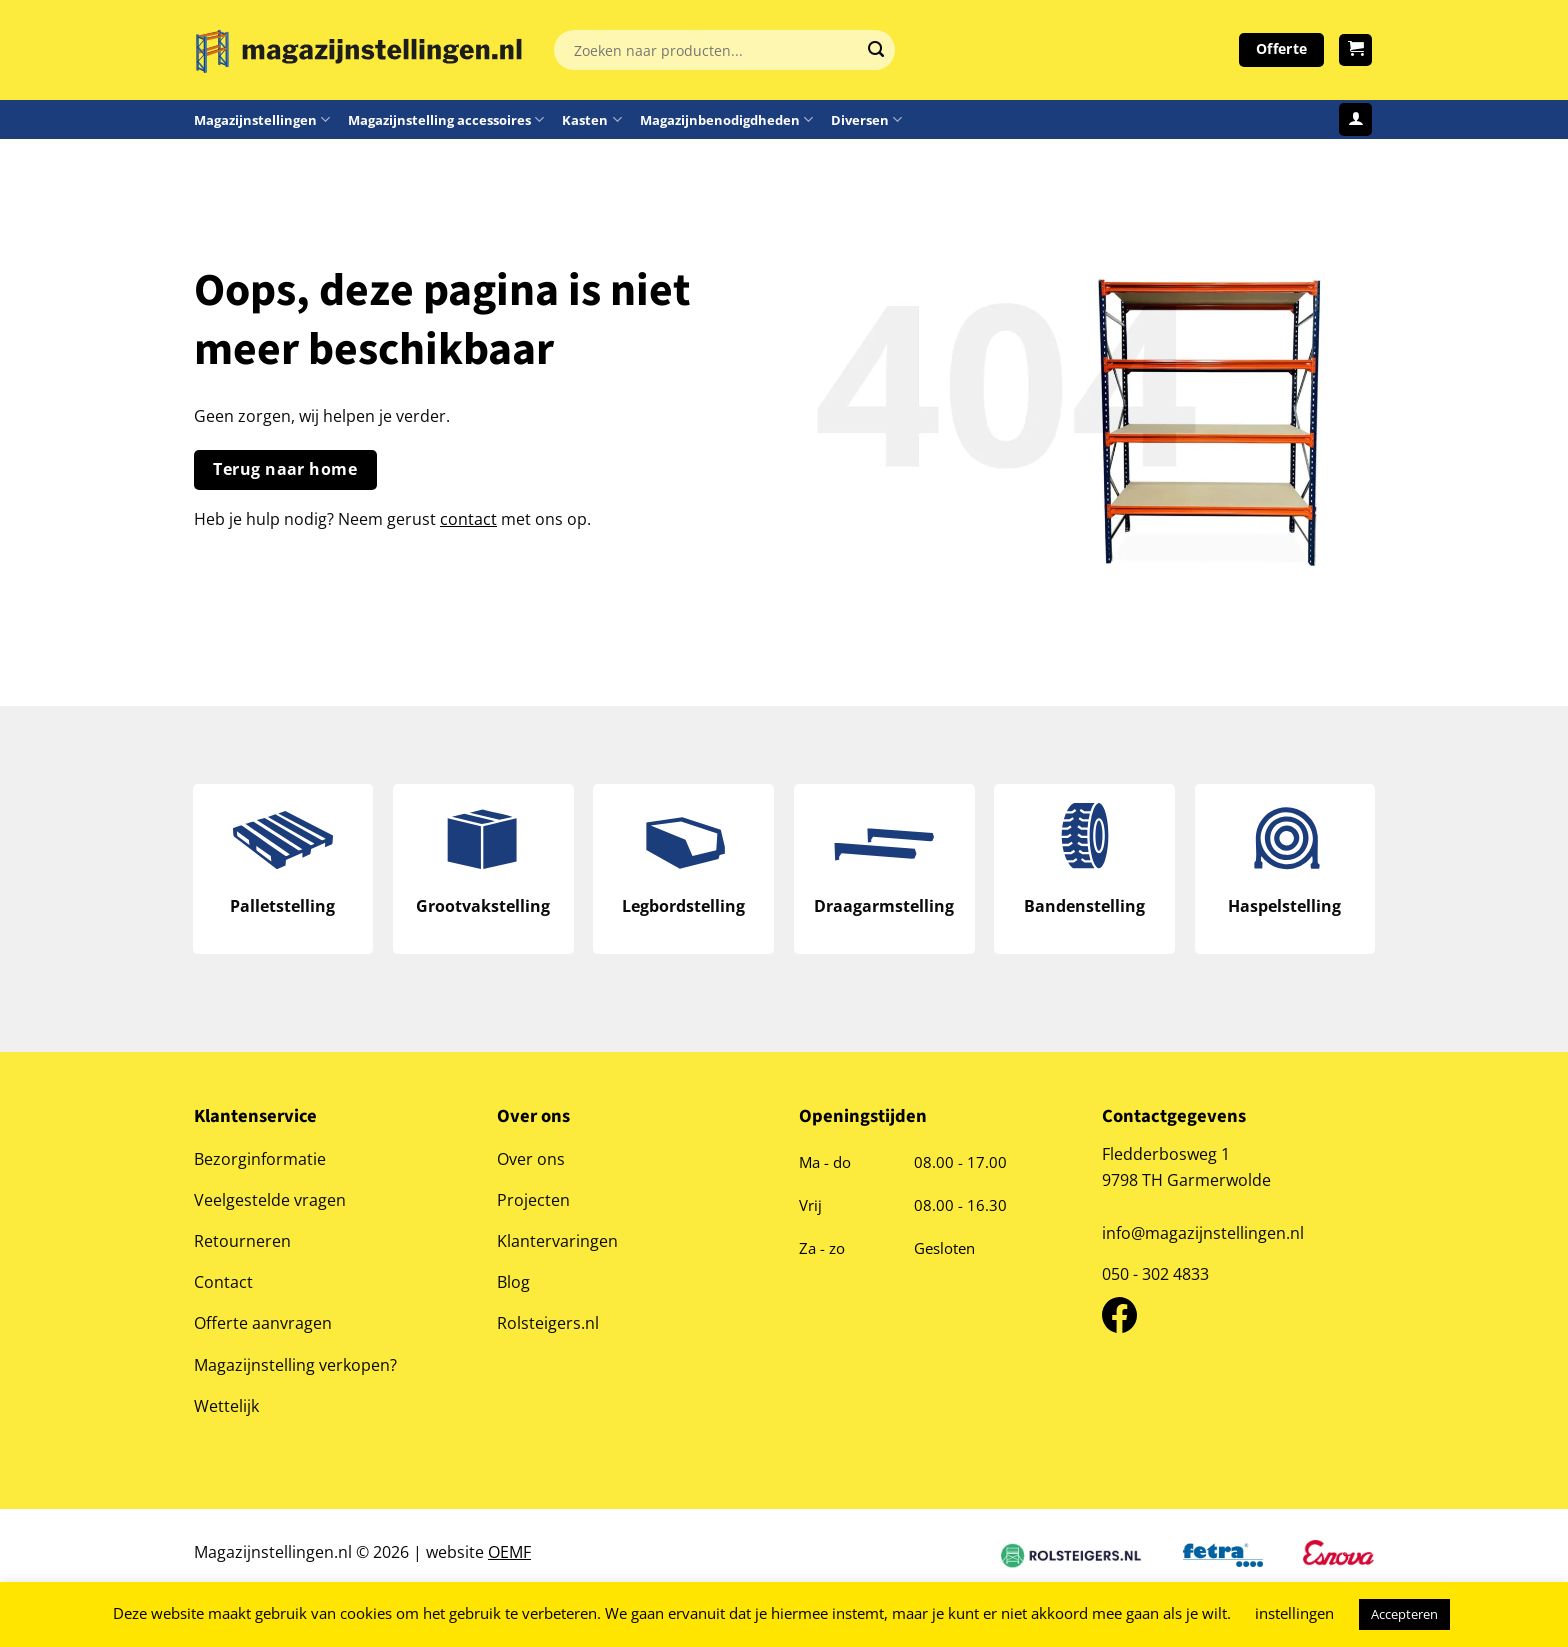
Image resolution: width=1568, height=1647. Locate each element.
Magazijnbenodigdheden (726, 119)
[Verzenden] (876, 50)
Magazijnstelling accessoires (446, 119)
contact (468, 518)
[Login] (1355, 119)
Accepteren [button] (1404, 1614)
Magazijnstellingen (262, 119)
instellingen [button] (1294, 1613)
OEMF (509, 1551)
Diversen (866, 119)
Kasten (591, 119)
